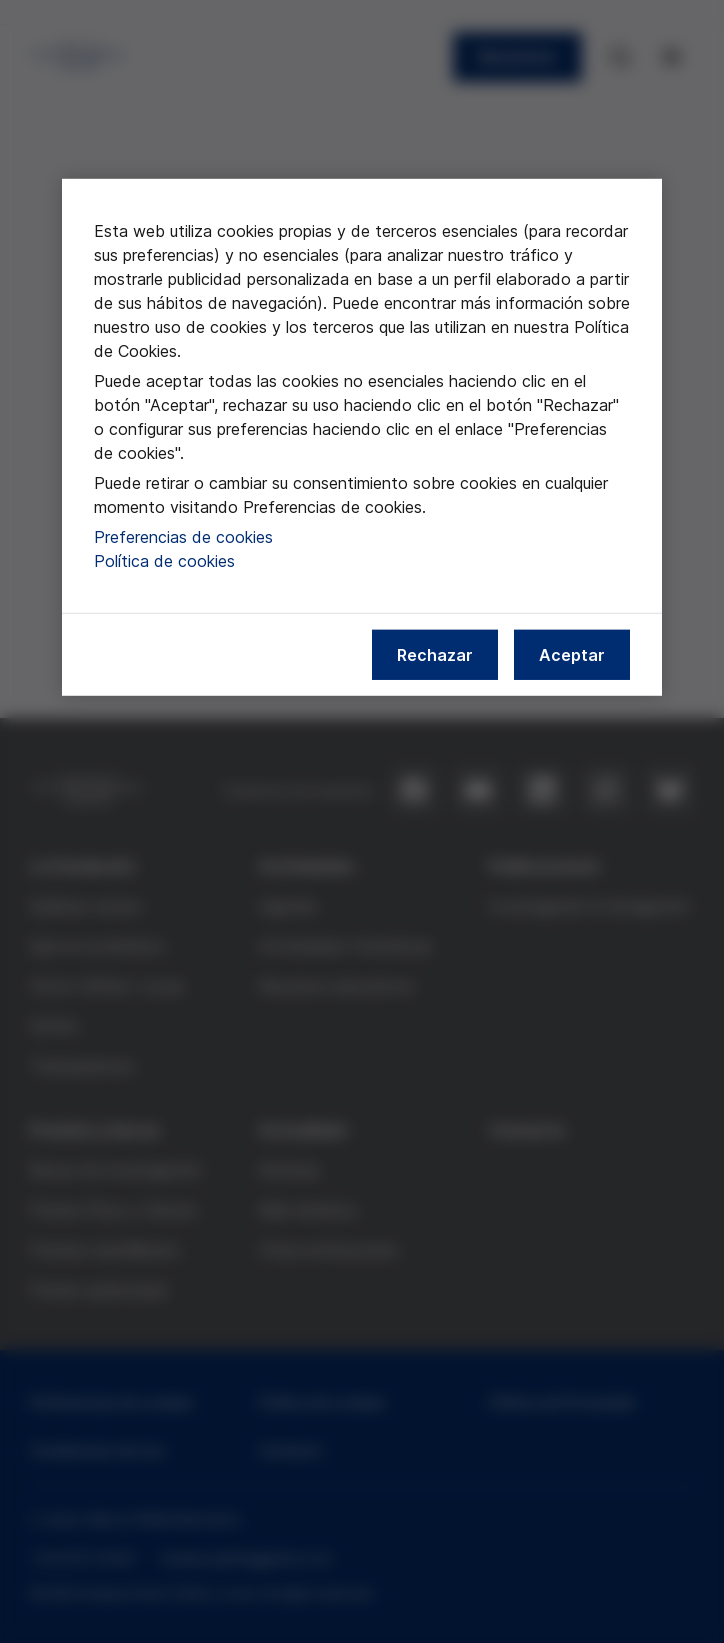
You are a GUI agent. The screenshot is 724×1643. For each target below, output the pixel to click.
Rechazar (435, 655)
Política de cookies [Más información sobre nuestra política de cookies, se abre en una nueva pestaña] (164, 561)
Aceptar (572, 655)
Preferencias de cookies (183, 537)
